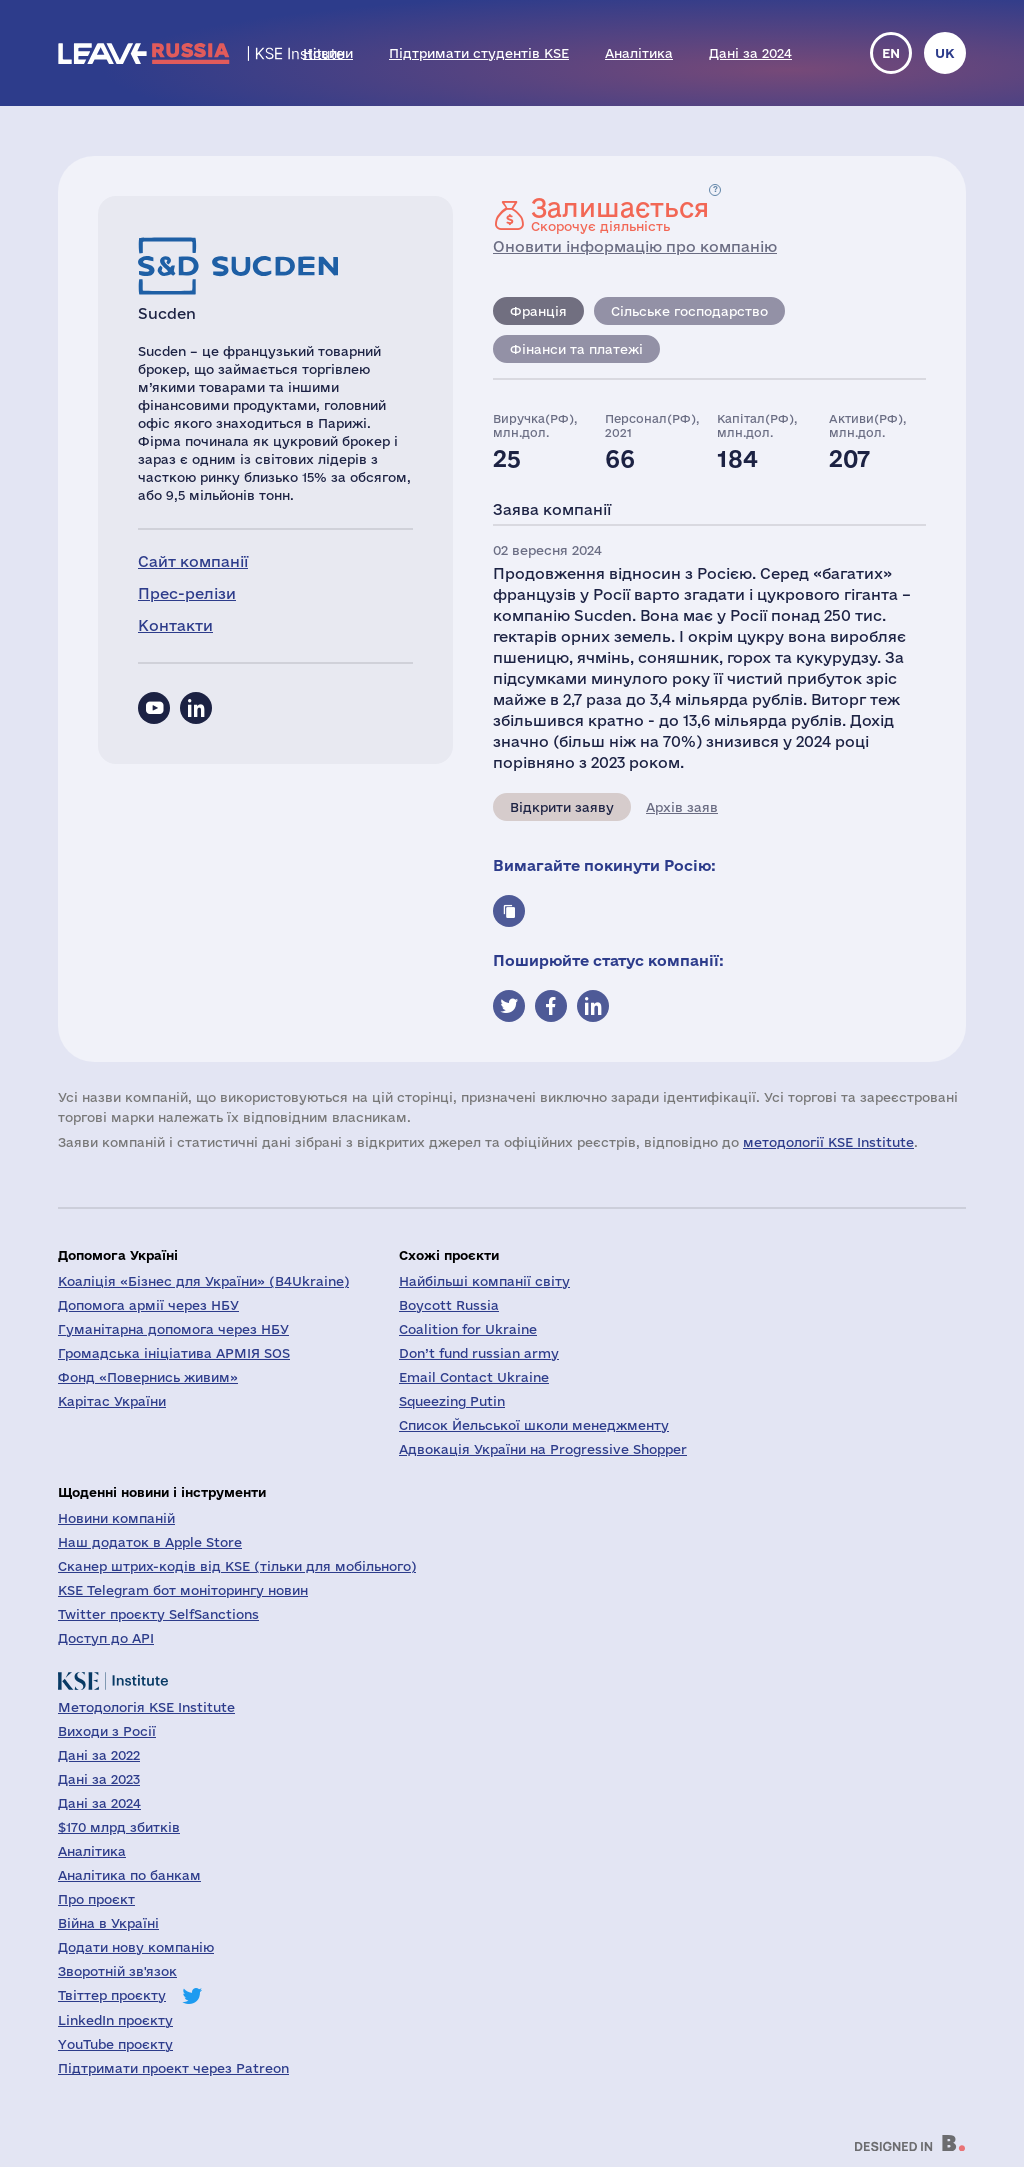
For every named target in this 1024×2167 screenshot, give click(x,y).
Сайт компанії (193, 561)
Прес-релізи (187, 593)
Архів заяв (682, 807)
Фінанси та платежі (576, 349)
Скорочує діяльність (620, 214)
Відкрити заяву (562, 807)
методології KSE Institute (828, 1142)
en (891, 53)
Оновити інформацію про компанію (635, 246)
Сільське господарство (689, 311)
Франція (538, 311)
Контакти (175, 625)
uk (945, 53)
